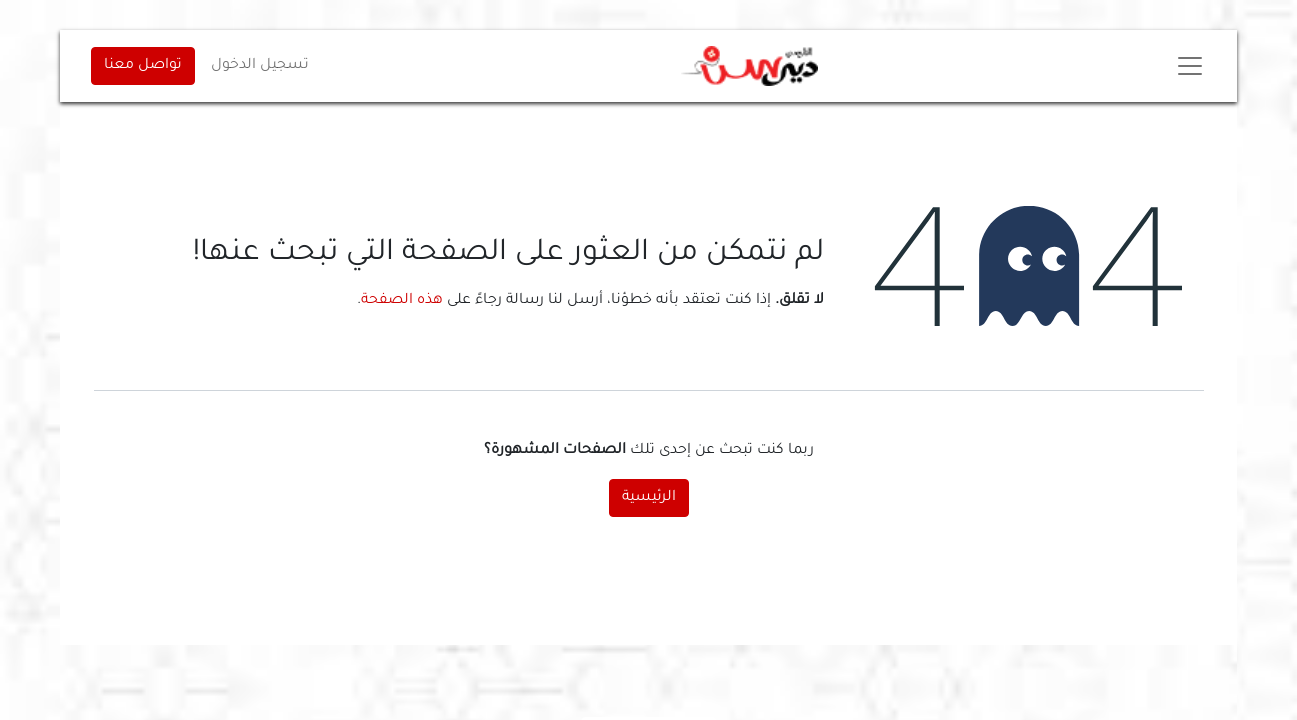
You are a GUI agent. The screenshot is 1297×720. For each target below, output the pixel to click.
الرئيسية (649, 498)
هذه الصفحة (402, 301)
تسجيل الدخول (260, 66)
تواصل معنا (143, 66)
